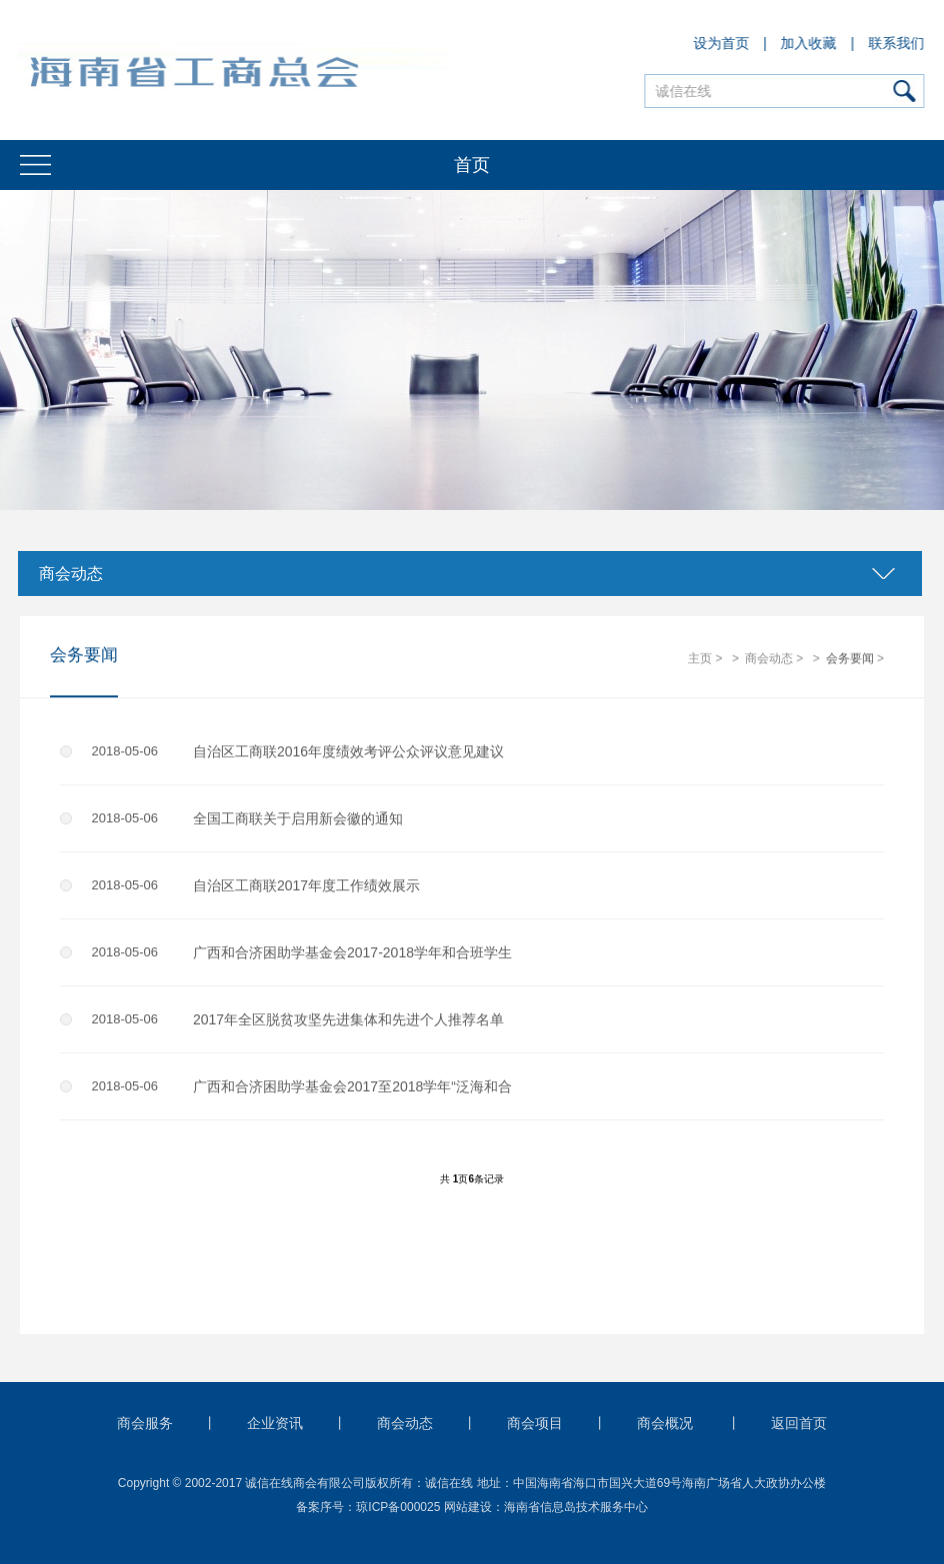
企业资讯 (275, 1423)
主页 (700, 659)
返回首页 (799, 1423)
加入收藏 (809, 43)
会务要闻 (850, 659)
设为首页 (722, 43)
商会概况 (665, 1423)
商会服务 (145, 1423)
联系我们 (897, 43)
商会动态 (69, 573)
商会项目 (535, 1423)
